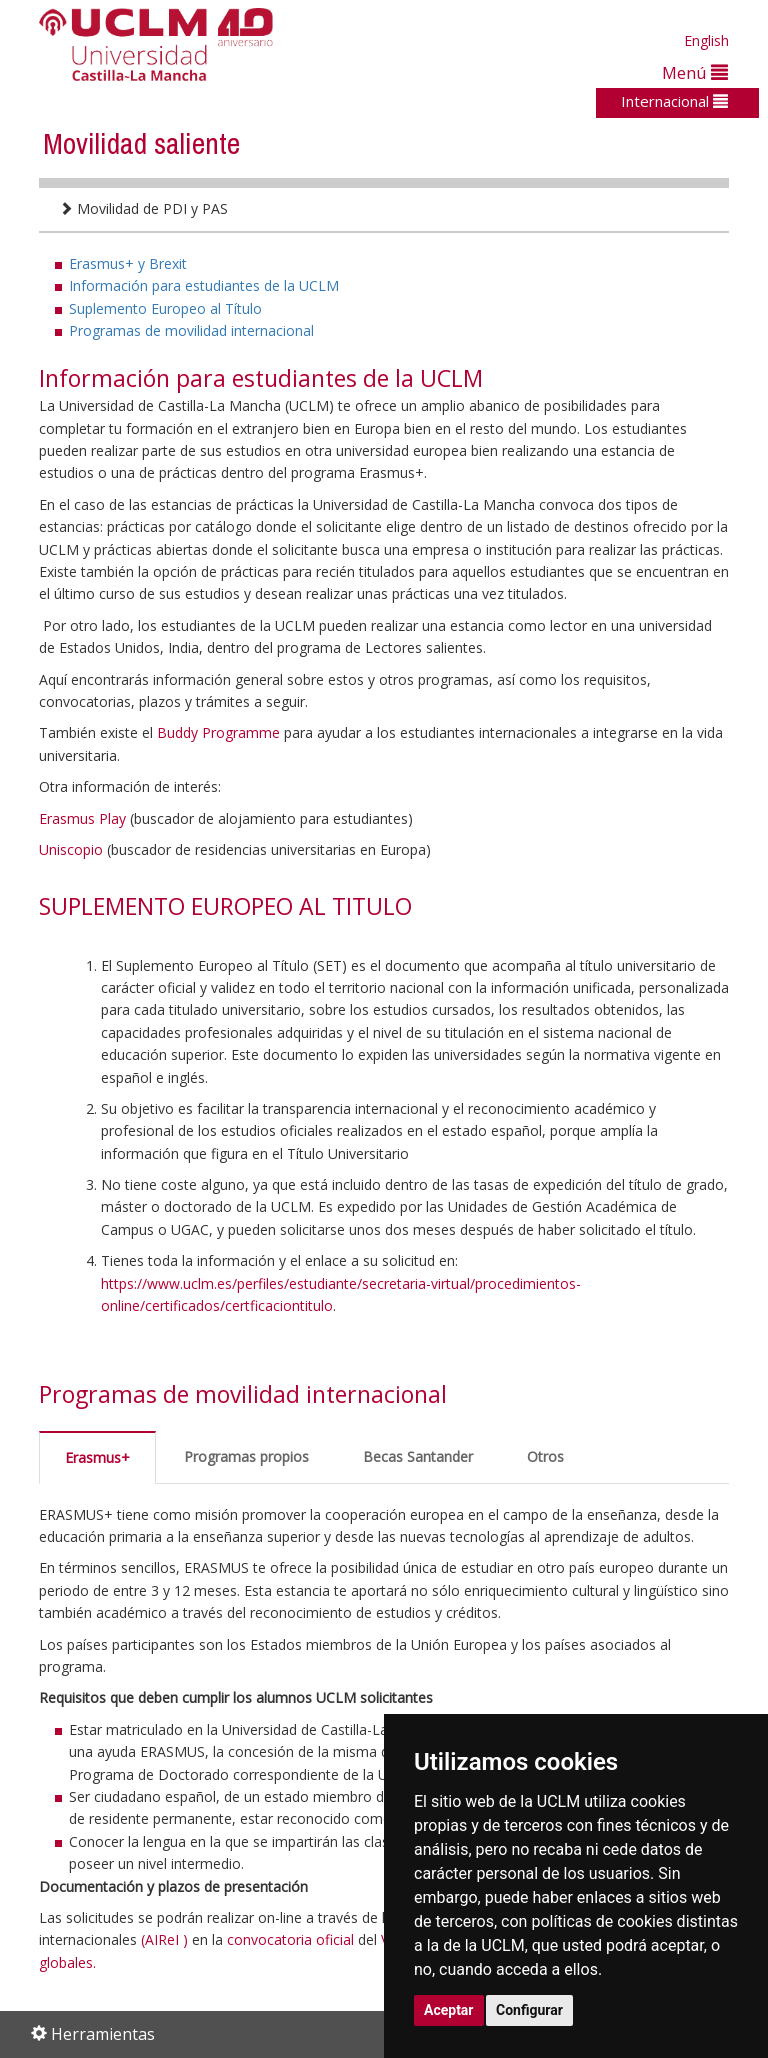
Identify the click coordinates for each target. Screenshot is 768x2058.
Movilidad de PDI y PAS (143, 208)
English (706, 40)
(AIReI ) (164, 1939)
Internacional (674, 101)
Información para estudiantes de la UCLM (204, 285)
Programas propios (246, 1456)
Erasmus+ (97, 1457)
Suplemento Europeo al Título (165, 308)
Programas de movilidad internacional (191, 330)
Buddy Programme (218, 732)
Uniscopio (71, 849)
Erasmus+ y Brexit (128, 263)
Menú (695, 72)
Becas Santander (418, 1456)
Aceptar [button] (449, 2010)
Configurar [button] (529, 2010)
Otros (545, 1456)
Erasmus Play (82, 818)
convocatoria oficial (290, 1939)
